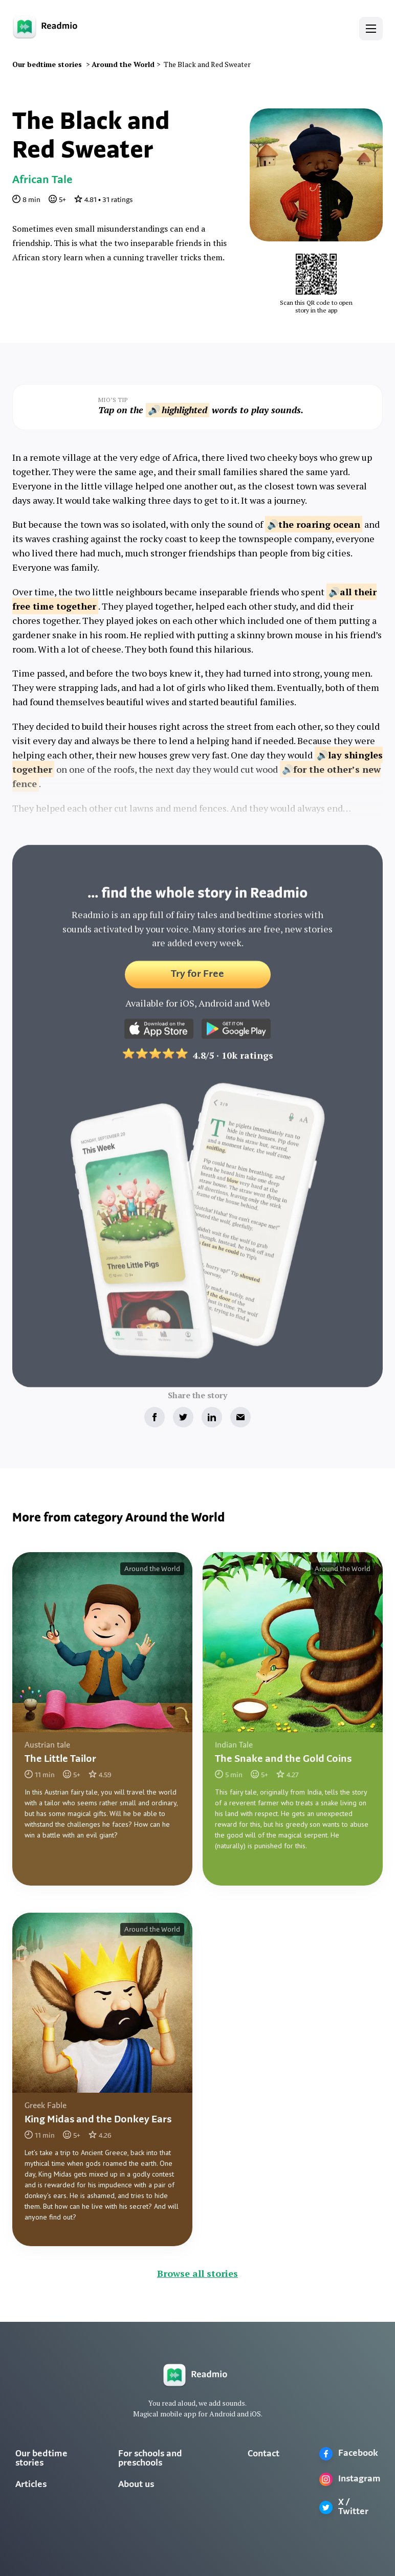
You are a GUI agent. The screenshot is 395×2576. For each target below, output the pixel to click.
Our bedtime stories (41, 2458)
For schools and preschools (150, 2458)
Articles (31, 2485)
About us (136, 2485)
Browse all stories (197, 2273)
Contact (263, 2454)
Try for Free (197, 981)
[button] (371, 28)
